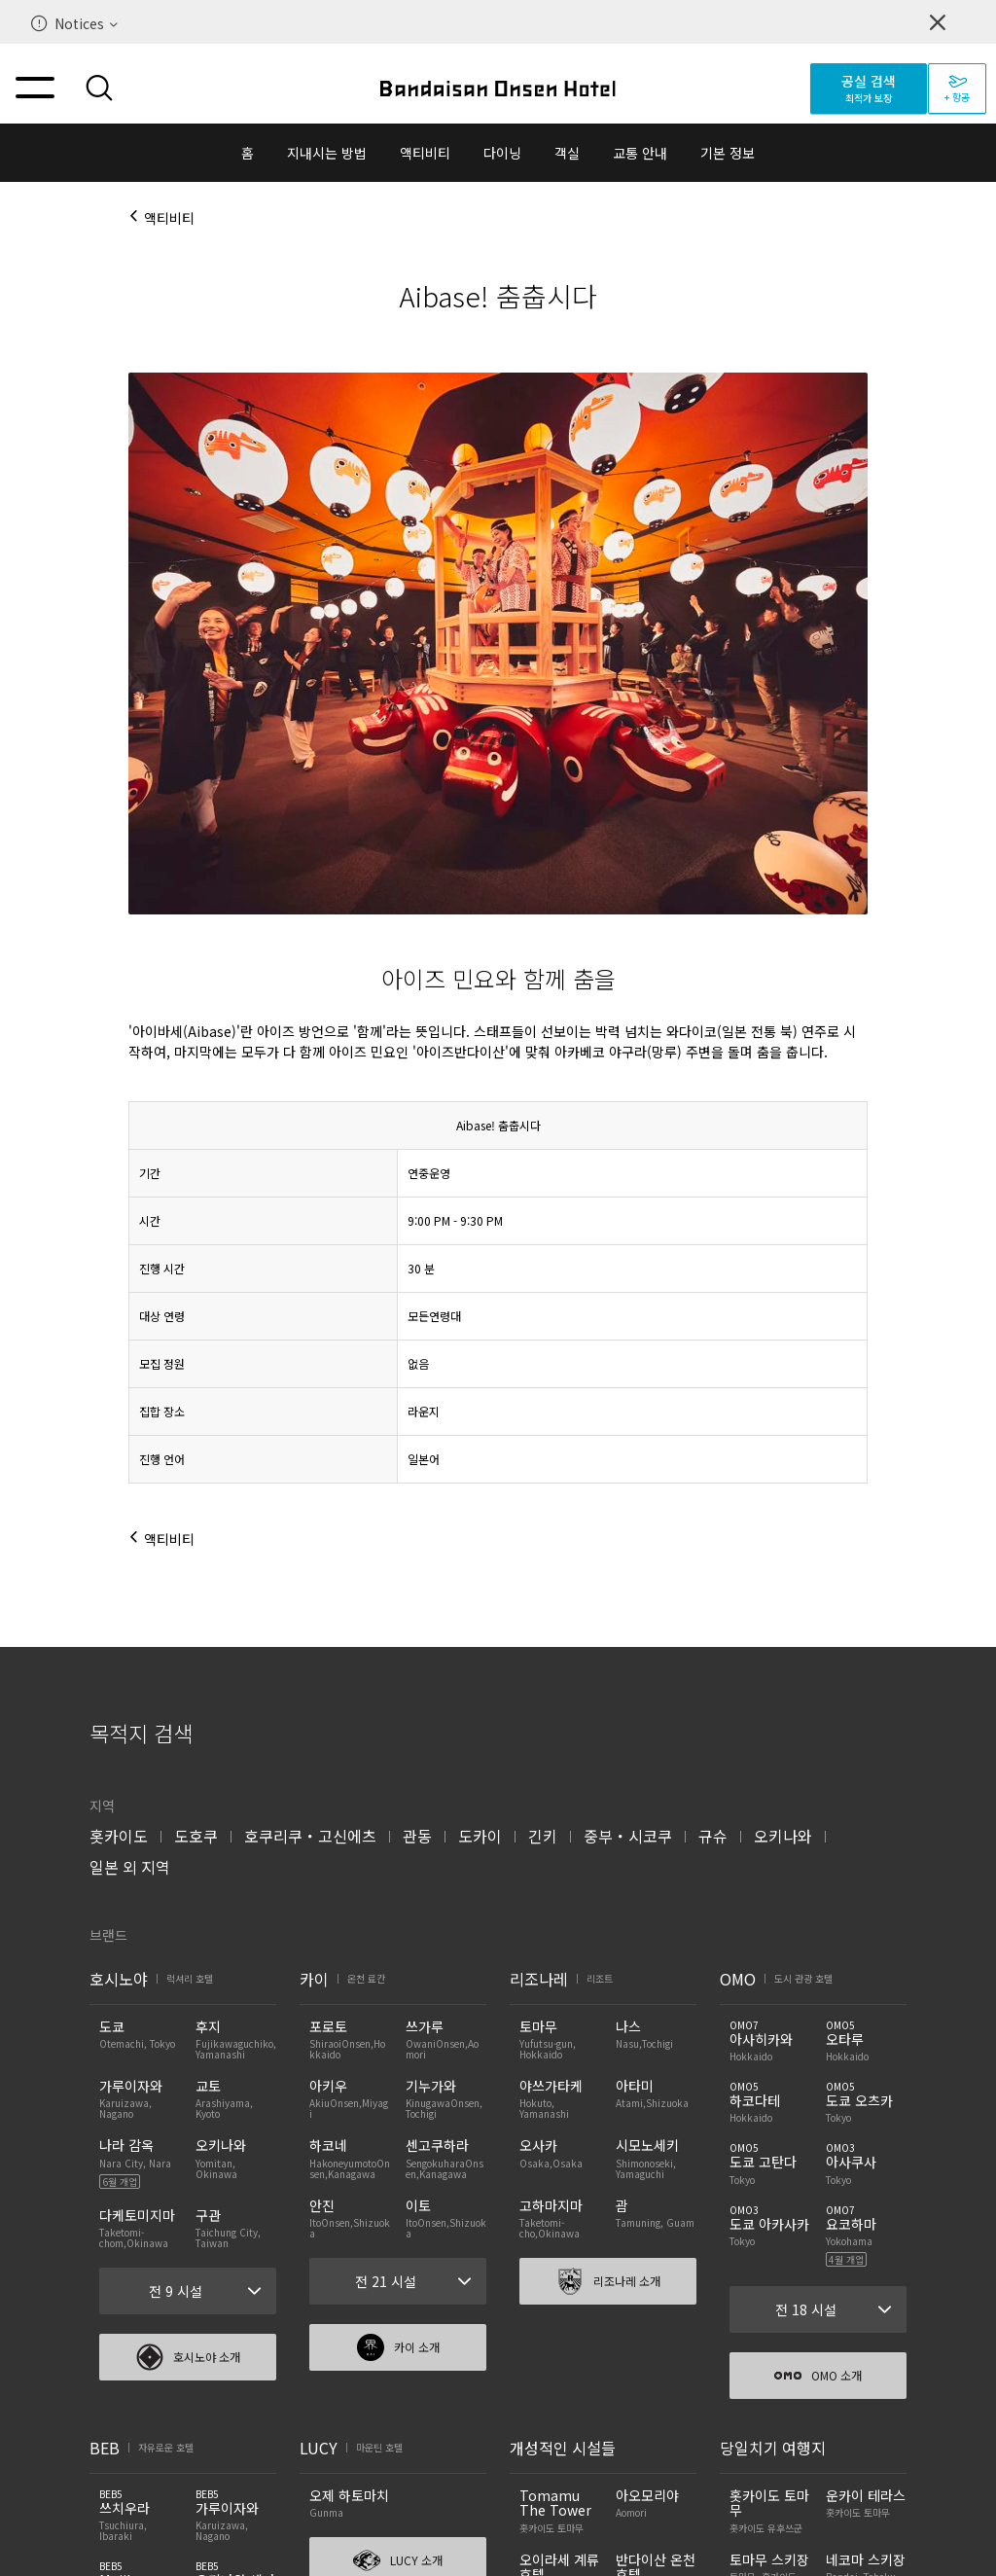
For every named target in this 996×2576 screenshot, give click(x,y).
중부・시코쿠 (628, 1835)
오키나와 (783, 1835)
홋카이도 (118, 1835)
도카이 (480, 1835)
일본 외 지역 (129, 1866)
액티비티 (425, 152)
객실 (567, 152)
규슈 (713, 1835)
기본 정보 (727, 152)
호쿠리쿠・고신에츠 (310, 1835)
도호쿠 (196, 1835)
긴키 (542, 1835)
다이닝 (502, 152)
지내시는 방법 (327, 152)
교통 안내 (640, 152)
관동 (417, 1835)
